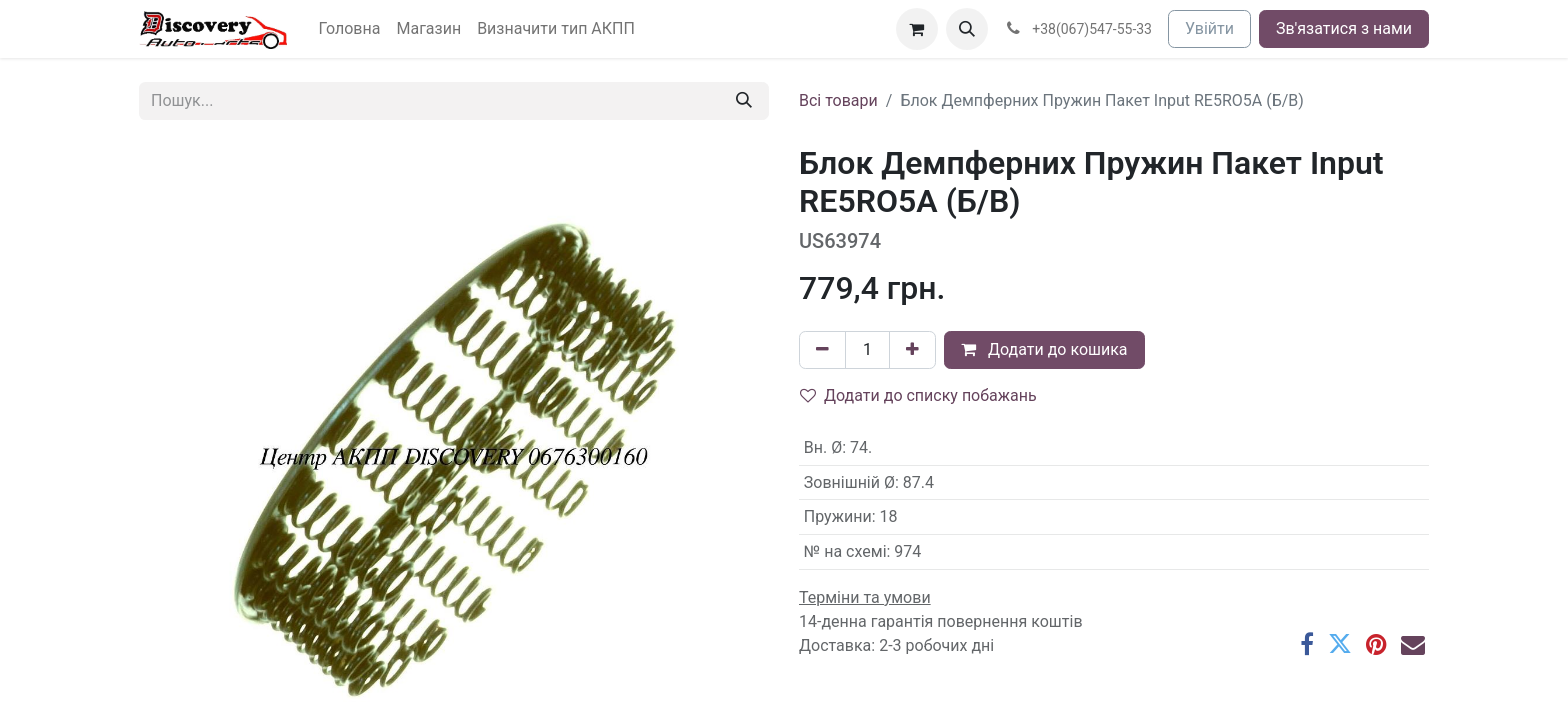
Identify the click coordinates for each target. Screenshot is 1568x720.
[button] (967, 29)
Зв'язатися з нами (1344, 28)
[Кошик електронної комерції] (917, 29)
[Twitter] (1340, 644)
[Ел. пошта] (1413, 644)
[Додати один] (912, 350)
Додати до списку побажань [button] (918, 395)
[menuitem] (350, 29)
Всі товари (838, 100)
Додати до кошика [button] (1044, 349)
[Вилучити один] (822, 350)
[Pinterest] (1376, 644)
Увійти (1209, 28)
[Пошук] (744, 101)
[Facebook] (1307, 644)
